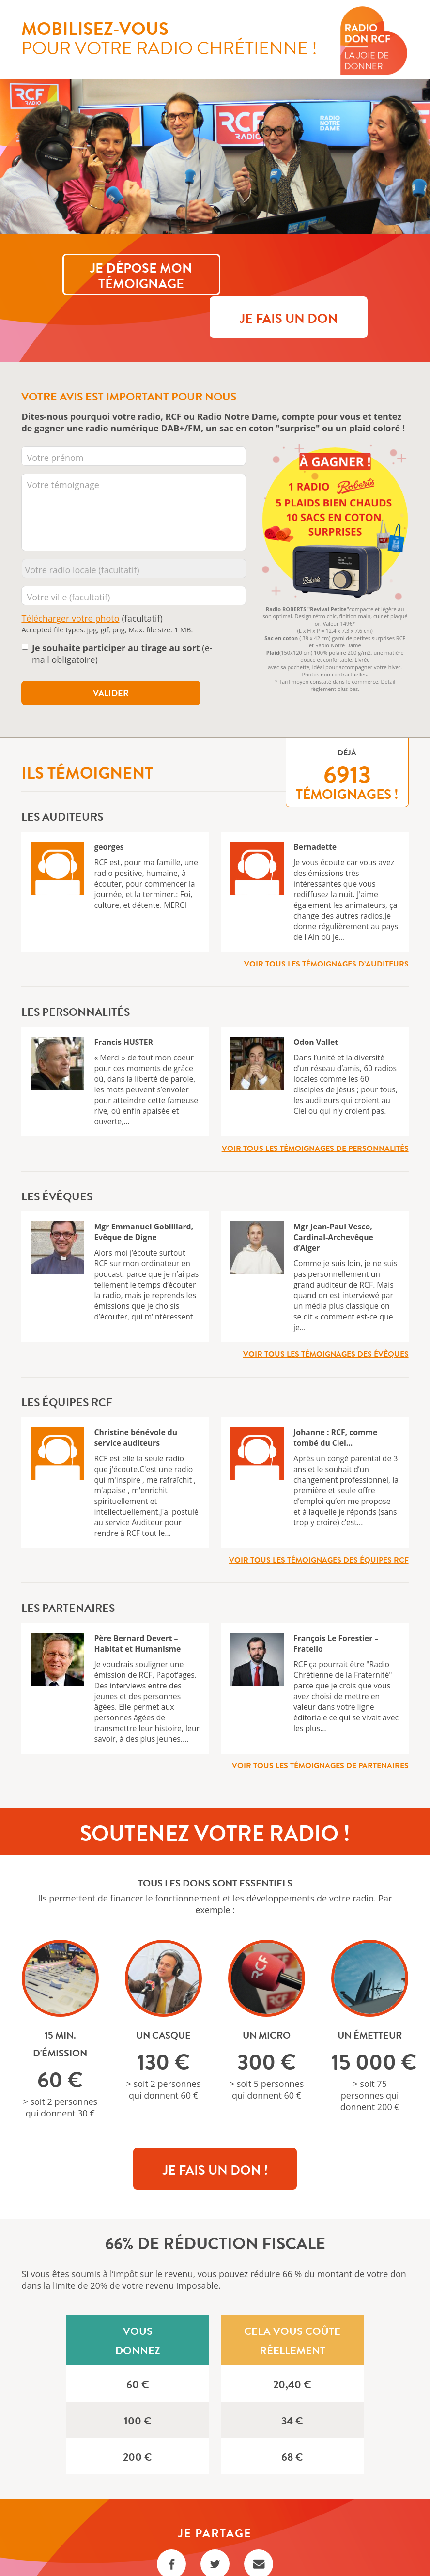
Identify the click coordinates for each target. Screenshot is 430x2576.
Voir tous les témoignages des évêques (326, 1314)
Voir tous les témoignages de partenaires (320, 1726)
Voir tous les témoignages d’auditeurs (326, 924)
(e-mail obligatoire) (122, 614)
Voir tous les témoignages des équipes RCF (319, 1520)
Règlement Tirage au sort (215, 2552)
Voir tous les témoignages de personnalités (315, 1108)
